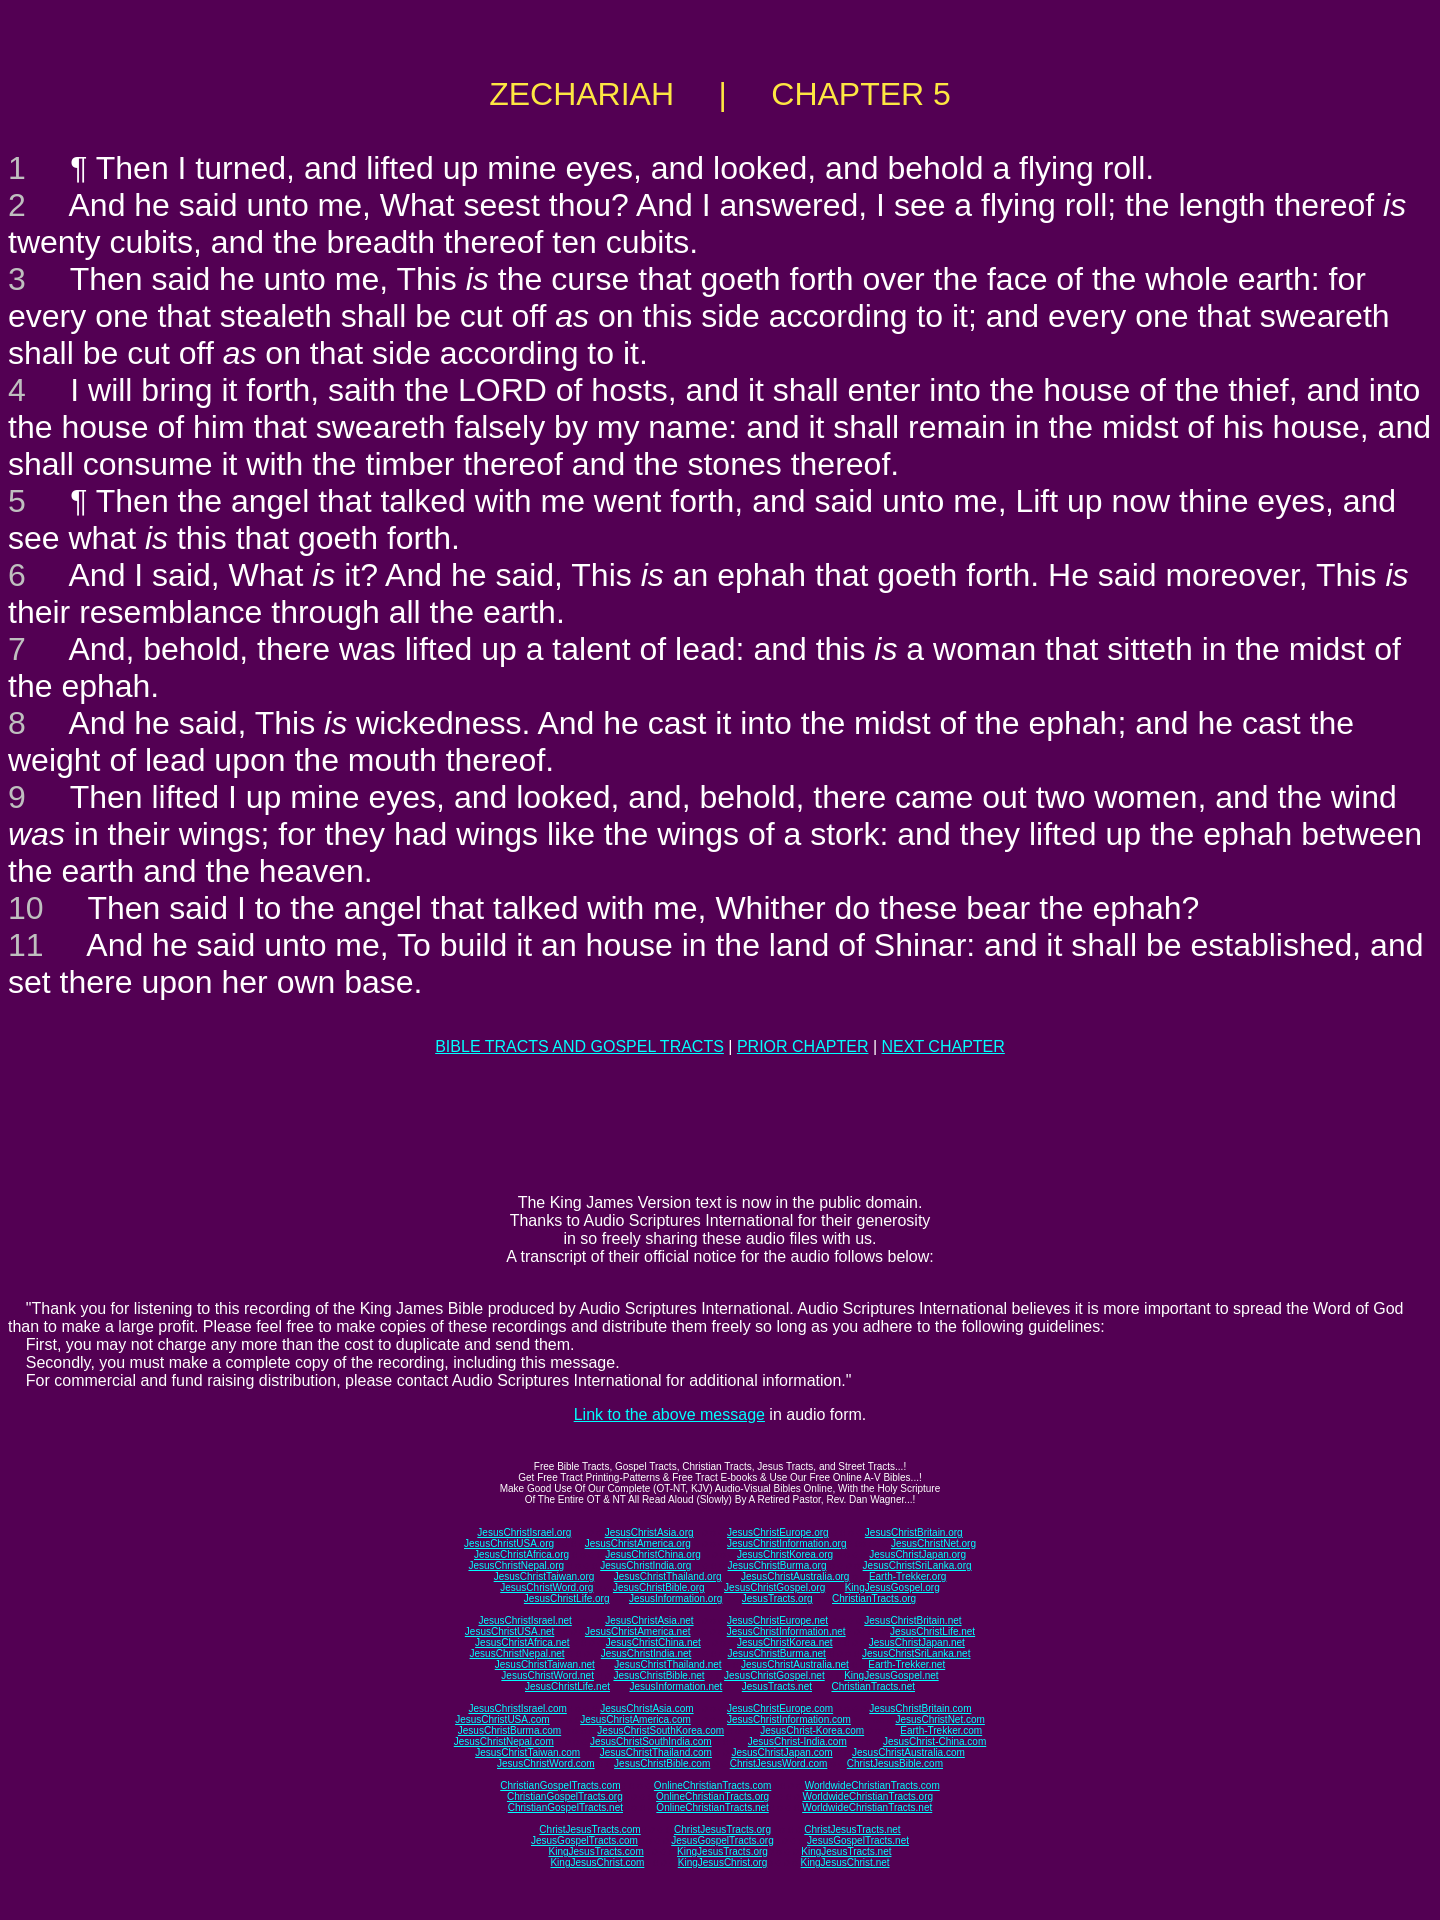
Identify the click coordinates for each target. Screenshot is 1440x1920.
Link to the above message (669, 1414)
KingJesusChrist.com (597, 1862)
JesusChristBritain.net (912, 1620)
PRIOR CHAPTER (803, 1046)
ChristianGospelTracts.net (565, 1807)
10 (26, 908)
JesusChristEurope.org (778, 1532)
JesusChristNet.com (939, 1719)
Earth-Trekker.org (907, 1576)
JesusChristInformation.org (787, 1543)
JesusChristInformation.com (789, 1719)
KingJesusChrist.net (845, 1862)
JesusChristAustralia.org (795, 1576)
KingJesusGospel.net (891, 1675)
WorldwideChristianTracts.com (872, 1785)
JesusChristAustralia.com (908, 1752)
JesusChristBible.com (662, 1763)
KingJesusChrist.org (722, 1862)
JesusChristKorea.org (785, 1554)
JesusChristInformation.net (786, 1631)
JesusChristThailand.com (656, 1752)
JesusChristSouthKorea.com (660, 1730)
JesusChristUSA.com (502, 1719)
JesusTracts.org (777, 1598)
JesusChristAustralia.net (795, 1664)
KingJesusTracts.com (596, 1851)
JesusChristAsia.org (649, 1532)
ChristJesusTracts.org (722, 1829)
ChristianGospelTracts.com (560, 1785)
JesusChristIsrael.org (524, 1532)
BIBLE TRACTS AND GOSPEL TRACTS (579, 1046)
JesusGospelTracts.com (584, 1840)
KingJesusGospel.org (892, 1587)
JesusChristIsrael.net (524, 1620)
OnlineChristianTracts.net (712, 1807)
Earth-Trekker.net (906, 1664)
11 (26, 945)
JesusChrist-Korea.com (812, 1730)
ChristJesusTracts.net (852, 1829)
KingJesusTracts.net (846, 1851)
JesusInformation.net (675, 1686)
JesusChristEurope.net (777, 1620)
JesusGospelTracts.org (722, 1840)
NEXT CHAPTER (943, 1046)
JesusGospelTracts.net (858, 1840)
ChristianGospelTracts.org (565, 1796)
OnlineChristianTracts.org (712, 1796)
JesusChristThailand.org (668, 1576)
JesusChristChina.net (653, 1642)
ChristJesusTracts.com (589, 1829)
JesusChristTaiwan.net (545, 1664)
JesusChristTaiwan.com (527, 1752)
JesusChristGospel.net (774, 1675)
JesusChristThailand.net (667, 1664)
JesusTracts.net (777, 1686)
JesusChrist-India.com (797, 1741)
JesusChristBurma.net (777, 1653)
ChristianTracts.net (873, 1686)
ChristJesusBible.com (895, 1763)
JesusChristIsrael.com (517, 1708)
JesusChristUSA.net (509, 1631)
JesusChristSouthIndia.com (651, 1741)
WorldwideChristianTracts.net (867, 1807)
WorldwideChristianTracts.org (867, 1796)
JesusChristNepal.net (517, 1653)
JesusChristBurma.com (509, 1730)
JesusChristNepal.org (516, 1565)
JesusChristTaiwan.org (544, 1576)
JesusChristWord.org (546, 1587)
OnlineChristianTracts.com (712, 1785)
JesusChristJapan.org (917, 1554)
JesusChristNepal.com (504, 1741)
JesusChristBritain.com (920, 1708)
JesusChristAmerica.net (638, 1631)
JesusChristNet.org (933, 1543)
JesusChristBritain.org (914, 1532)
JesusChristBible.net (658, 1675)
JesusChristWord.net (547, 1675)
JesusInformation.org (675, 1598)
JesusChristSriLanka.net (916, 1653)
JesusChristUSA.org (509, 1543)
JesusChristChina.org (653, 1554)
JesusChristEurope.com (780, 1708)
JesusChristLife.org (567, 1598)
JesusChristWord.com (546, 1763)
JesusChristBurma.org (777, 1565)
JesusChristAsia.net (649, 1620)
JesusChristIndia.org (645, 1565)
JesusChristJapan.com (781, 1752)
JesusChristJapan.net (917, 1642)
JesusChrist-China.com (934, 1741)
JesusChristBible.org (659, 1587)
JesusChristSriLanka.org (917, 1565)
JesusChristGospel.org (774, 1587)
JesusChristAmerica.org (638, 1543)
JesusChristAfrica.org (521, 1554)
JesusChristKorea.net (785, 1642)
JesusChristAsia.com (646, 1708)
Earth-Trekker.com (941, 1730)
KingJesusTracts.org (722, 1851)
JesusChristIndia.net (646, 1653)
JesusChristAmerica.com (635, 1719)
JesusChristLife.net (932, 1631)
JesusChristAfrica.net (522, 1642)
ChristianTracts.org (874, 1598)
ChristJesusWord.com (779, 1763)
